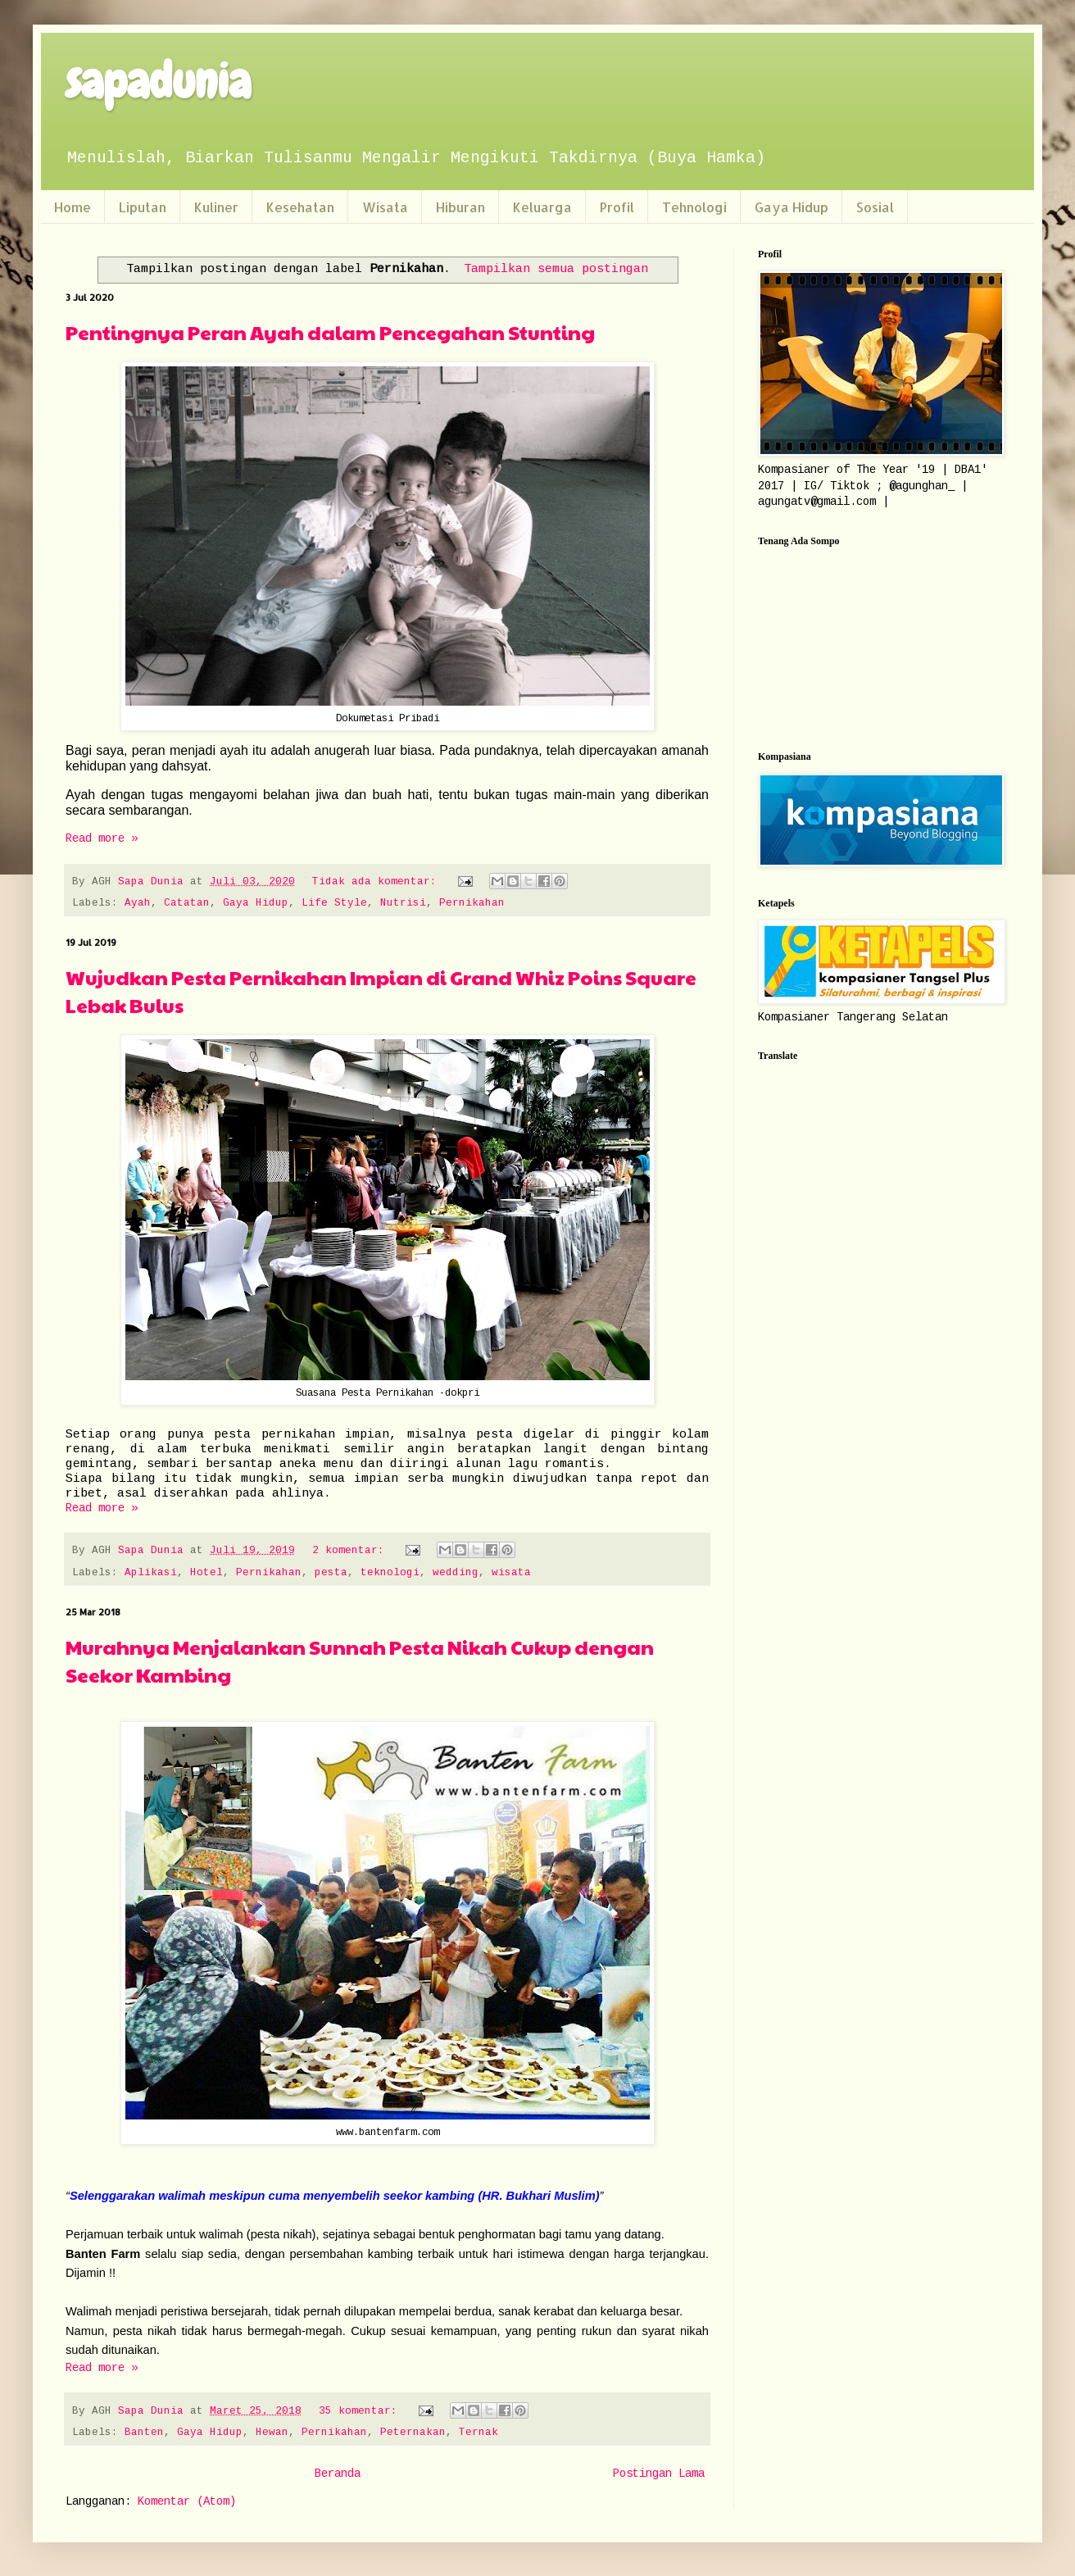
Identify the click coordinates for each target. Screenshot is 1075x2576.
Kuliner (216, 207)
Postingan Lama (659, 2473)
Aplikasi (151, 1573)
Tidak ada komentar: (377, 882)
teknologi (390, 1573)
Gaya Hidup (791, 207)
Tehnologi (694, 207)
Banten (144, 2432)
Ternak (478, 2432)
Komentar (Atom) (187, 2501)
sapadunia (158, 81)
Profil (617, 207)
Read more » (102, 838)
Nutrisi (403, 903)
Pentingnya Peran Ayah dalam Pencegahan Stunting (330, 332)
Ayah (138, 903)
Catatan (187, 903)
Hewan (272, 2432)
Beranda (338, 2473)
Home (72, 207)
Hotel (206, 1573)
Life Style (334, 903)
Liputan (142, 207)
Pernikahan (472, 903)
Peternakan (413, 2432)
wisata (511, 1573)
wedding (456, 1573)
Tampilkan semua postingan (556, 268)
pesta (331, 1573)
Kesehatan (300, 207)
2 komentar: (351, 1550)
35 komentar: (361, 2411)
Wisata (385, 207)
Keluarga (542, 207)
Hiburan (460, 207)
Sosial (875, 207)
